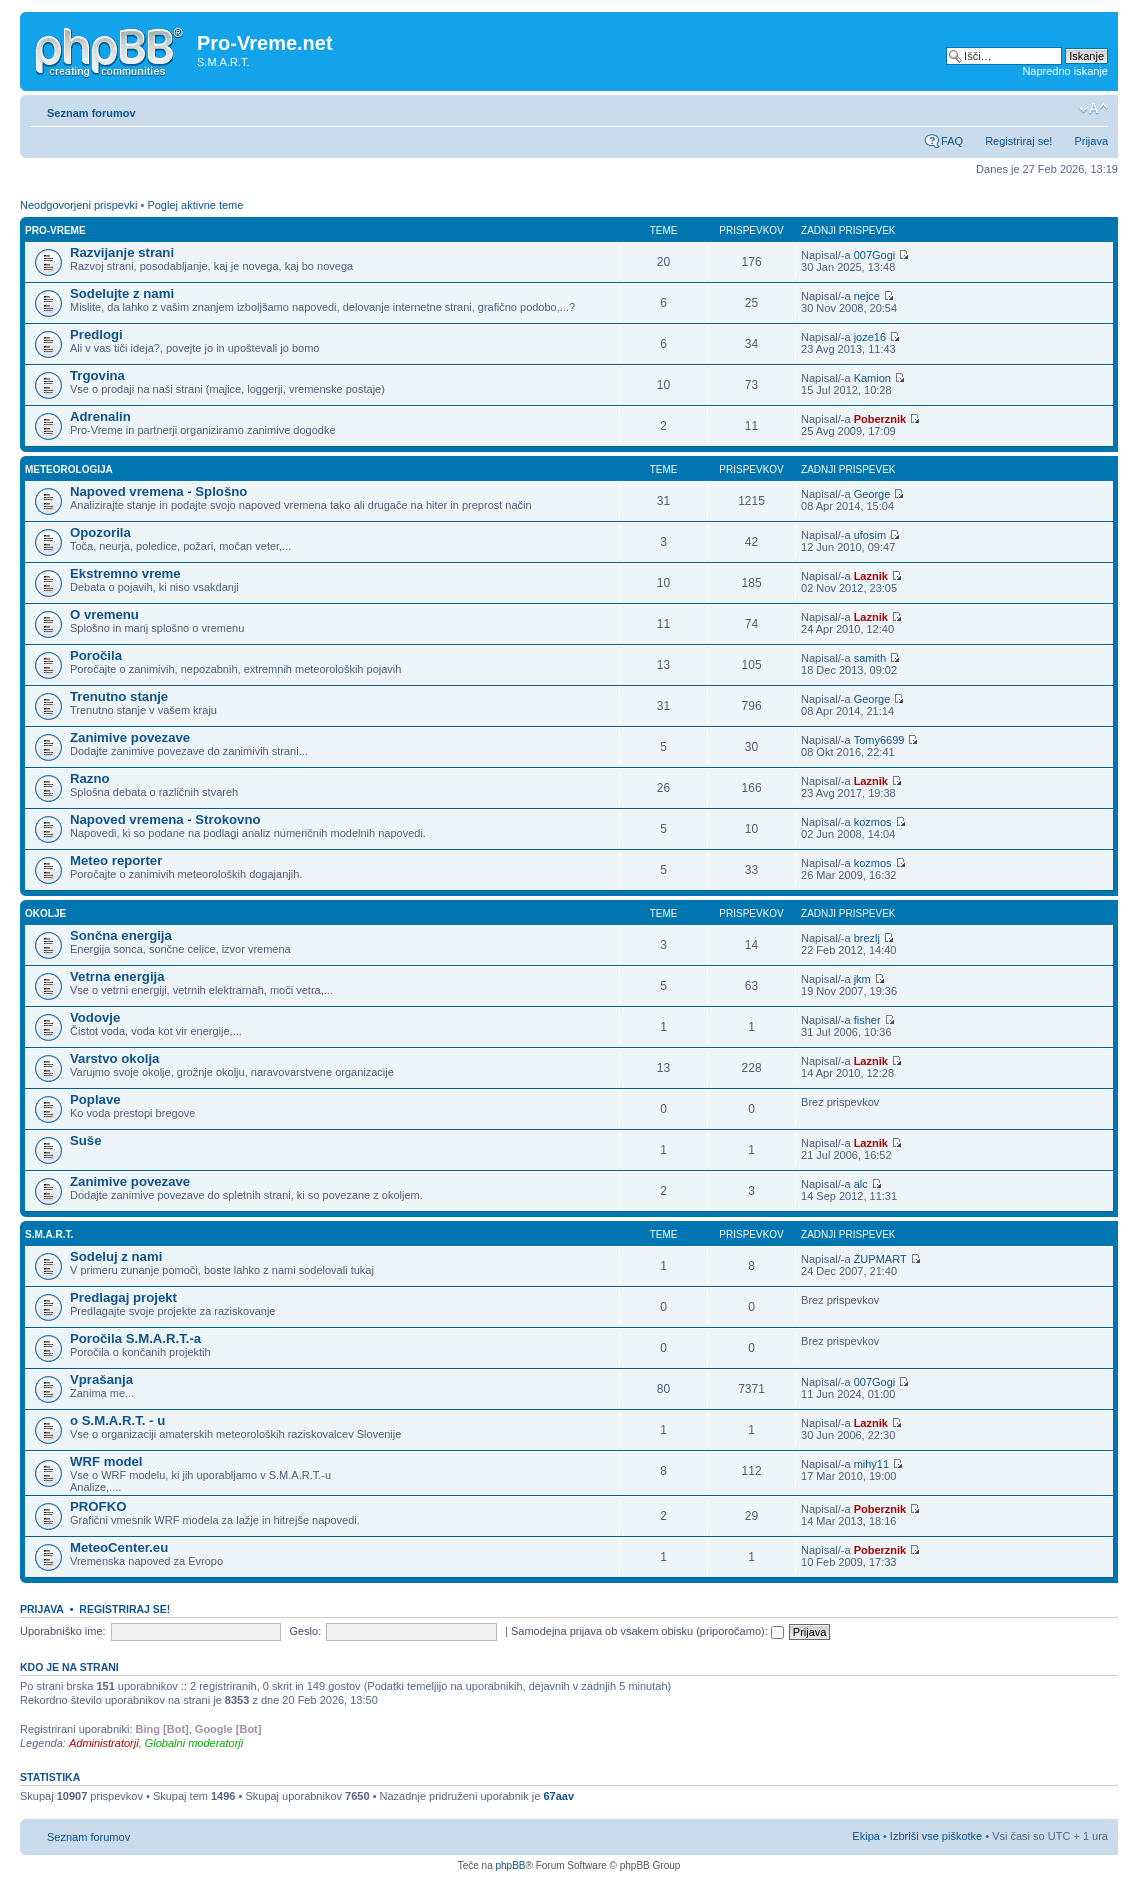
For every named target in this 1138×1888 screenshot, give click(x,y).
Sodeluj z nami (116, 1256)
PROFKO (98, 1506)
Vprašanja (101, 1379)
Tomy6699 (879, 740)
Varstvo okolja (114, 1058)
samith (870, 658)
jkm (862, 979)
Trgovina (97, 375)
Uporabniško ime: (63, 1631)
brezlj (867, 938)
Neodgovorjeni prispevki (78, 205)
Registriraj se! (1018, 141)
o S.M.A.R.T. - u (117, 1420)
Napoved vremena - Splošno (158, 491)
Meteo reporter (116, 860)
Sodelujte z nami (122, 293)
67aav (558, 1796)
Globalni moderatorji (194, 1743)
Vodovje (95, 1017)
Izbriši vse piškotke (937, 1836)
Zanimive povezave (130, 737)
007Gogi (875, 255)
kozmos (873, 822)
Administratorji (104, 1743)
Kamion (872, 378)
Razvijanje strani (122, 252)
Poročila (96, 655)
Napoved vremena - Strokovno (165, 819)
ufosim (870, 535)
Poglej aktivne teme (195, 205)
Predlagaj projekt (123, 1297)
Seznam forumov (91, 113)
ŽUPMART (880, 1259)
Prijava (1091, 141)
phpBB (510, 1865)
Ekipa (866, 1836)
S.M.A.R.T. (49, 1234)
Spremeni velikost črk (1093, 109)
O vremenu (104, 614)
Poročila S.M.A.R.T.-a (135, 1338)
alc (861, 1184)
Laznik (871, 576)
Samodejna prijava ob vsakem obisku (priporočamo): (647, 1631)
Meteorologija (69, 469)
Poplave (95, 1099)
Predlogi (96, 334)
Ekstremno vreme (125, 573)
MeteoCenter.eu (119, 1547)
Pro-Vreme (55, 230)
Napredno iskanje (1065, 71)
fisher (867, 1020)
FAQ (952, 141)
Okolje (45, 913)
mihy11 (871, 1464)
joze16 (870, 337)
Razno (90, 778)
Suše (86, 1140)
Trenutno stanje (119, 696)
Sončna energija (121, 935)
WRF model (106, 1461)
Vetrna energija (117, 976)
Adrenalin (100, 416)
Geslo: (305, 1631)
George (872, 494)
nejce (867, 296)
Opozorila (100, 532)
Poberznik (880, 419)
